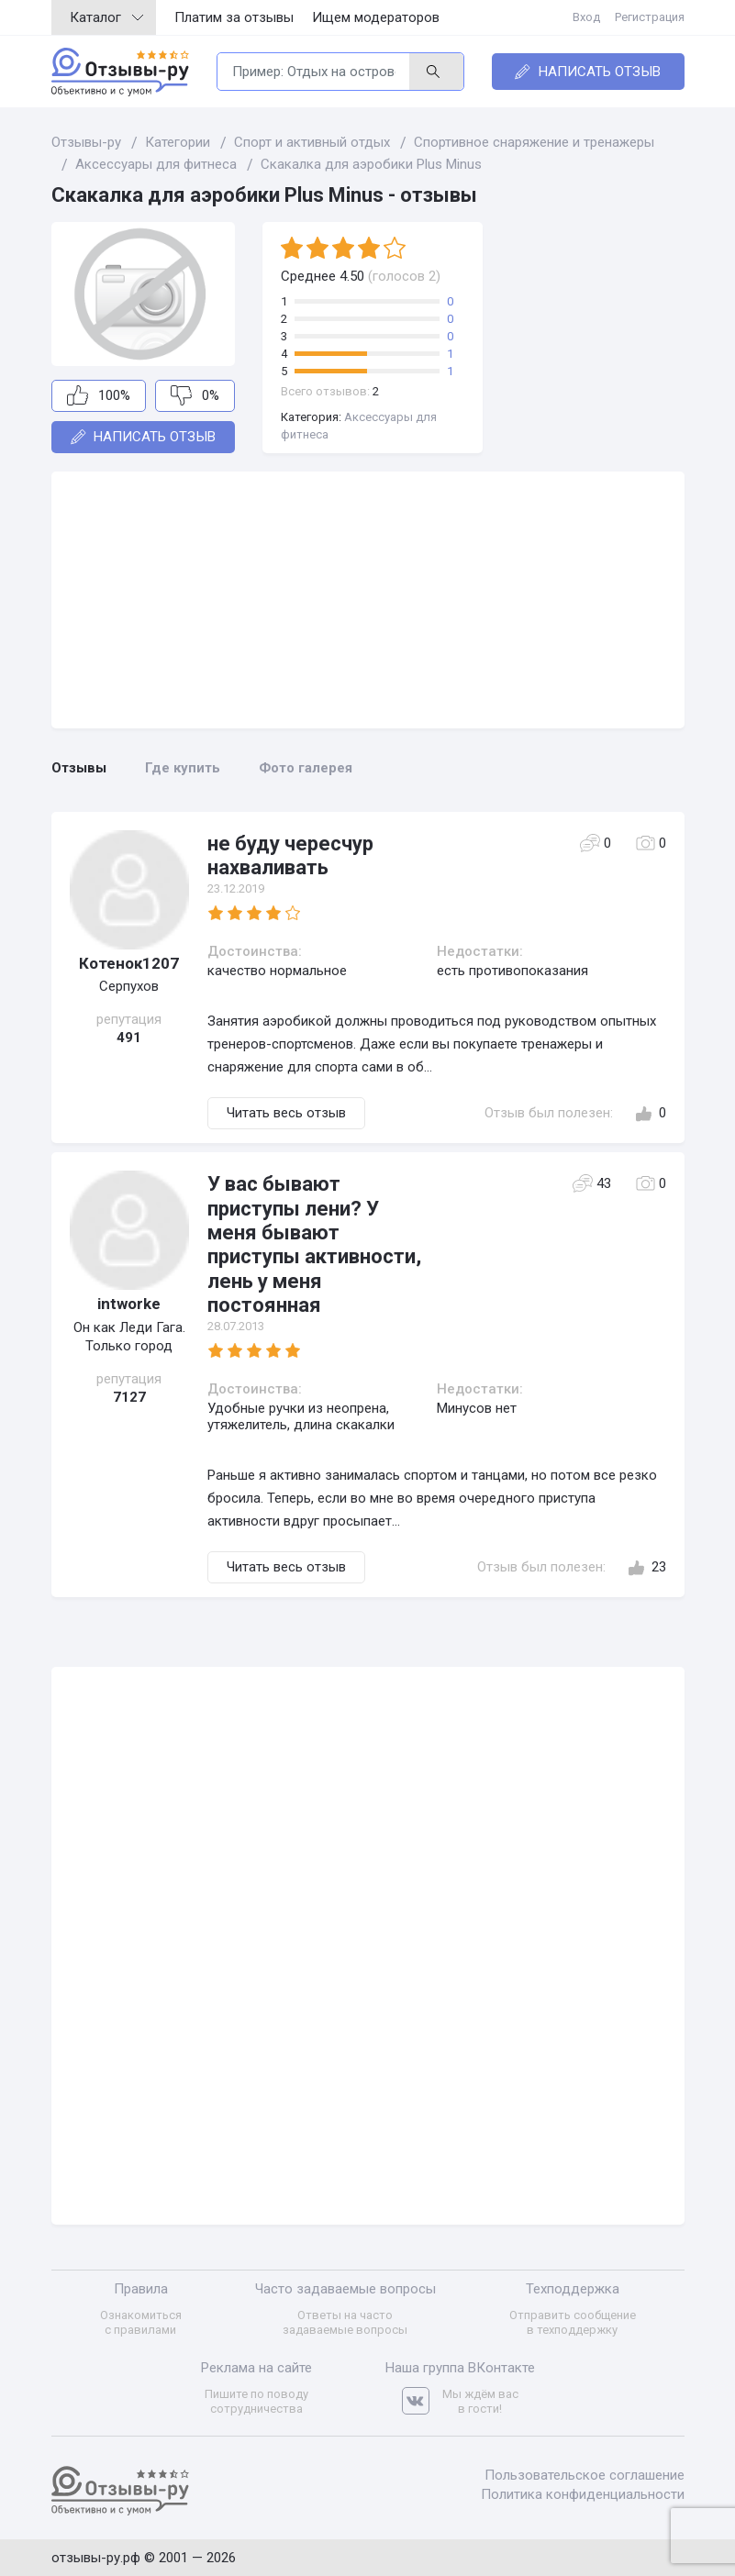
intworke (129, 1303)
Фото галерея (305, 768)
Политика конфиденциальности (583, 2494)
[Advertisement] (368, 600)
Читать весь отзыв (286, 1113)
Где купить (182, 768)
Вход (586, 17)
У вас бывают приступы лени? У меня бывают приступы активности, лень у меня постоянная (314, 1244)
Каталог (106, 17)
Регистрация (650, 17)
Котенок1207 (129, 963)
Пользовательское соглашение (584, 2475)
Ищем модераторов (376, 17)
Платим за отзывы (234, 17)
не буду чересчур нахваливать (290, 855)
